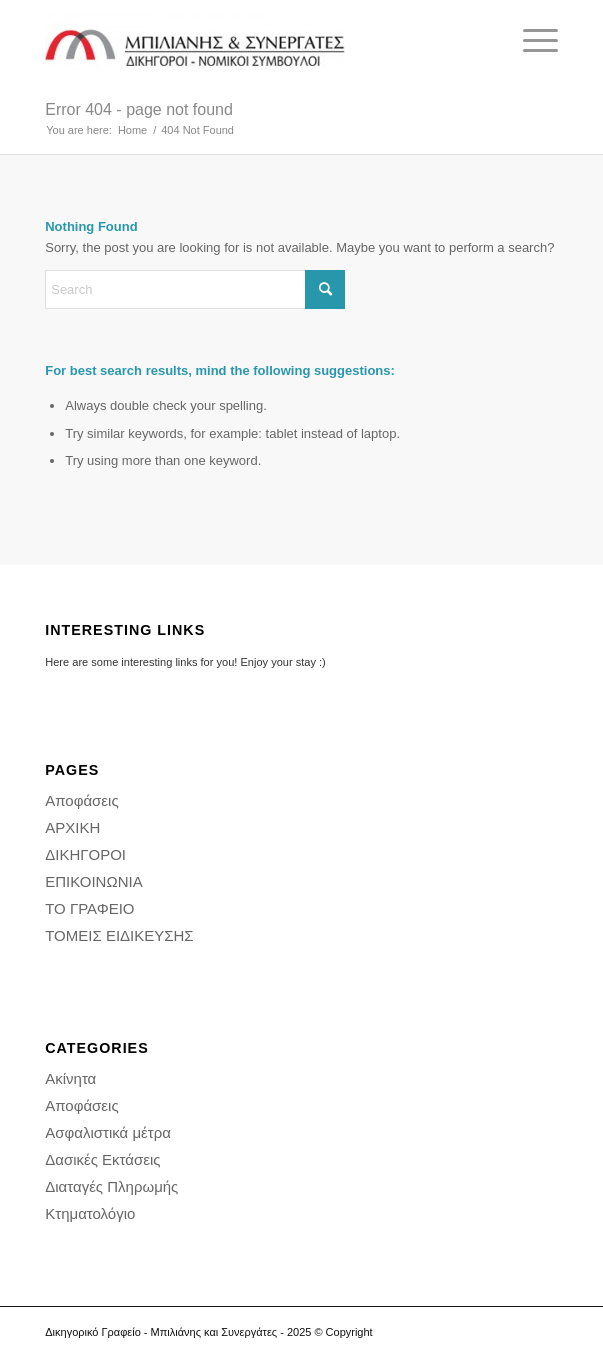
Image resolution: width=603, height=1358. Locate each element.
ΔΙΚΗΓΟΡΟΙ (85, 854)
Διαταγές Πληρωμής (111, 1186)
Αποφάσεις (81, 800)
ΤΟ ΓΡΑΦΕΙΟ (89, 908)
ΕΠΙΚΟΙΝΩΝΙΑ (93, 881)
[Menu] (530, 41)
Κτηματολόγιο (90, 1213)
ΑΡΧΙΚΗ (72, 827)
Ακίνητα (70, 1078)
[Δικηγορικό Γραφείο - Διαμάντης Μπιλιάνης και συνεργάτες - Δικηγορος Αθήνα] (250, 41)
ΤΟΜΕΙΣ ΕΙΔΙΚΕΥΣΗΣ (119, 935)
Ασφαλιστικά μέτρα (108, 1132)
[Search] (195, 289)
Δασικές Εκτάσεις (102, 1159)
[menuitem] (530, 41)
